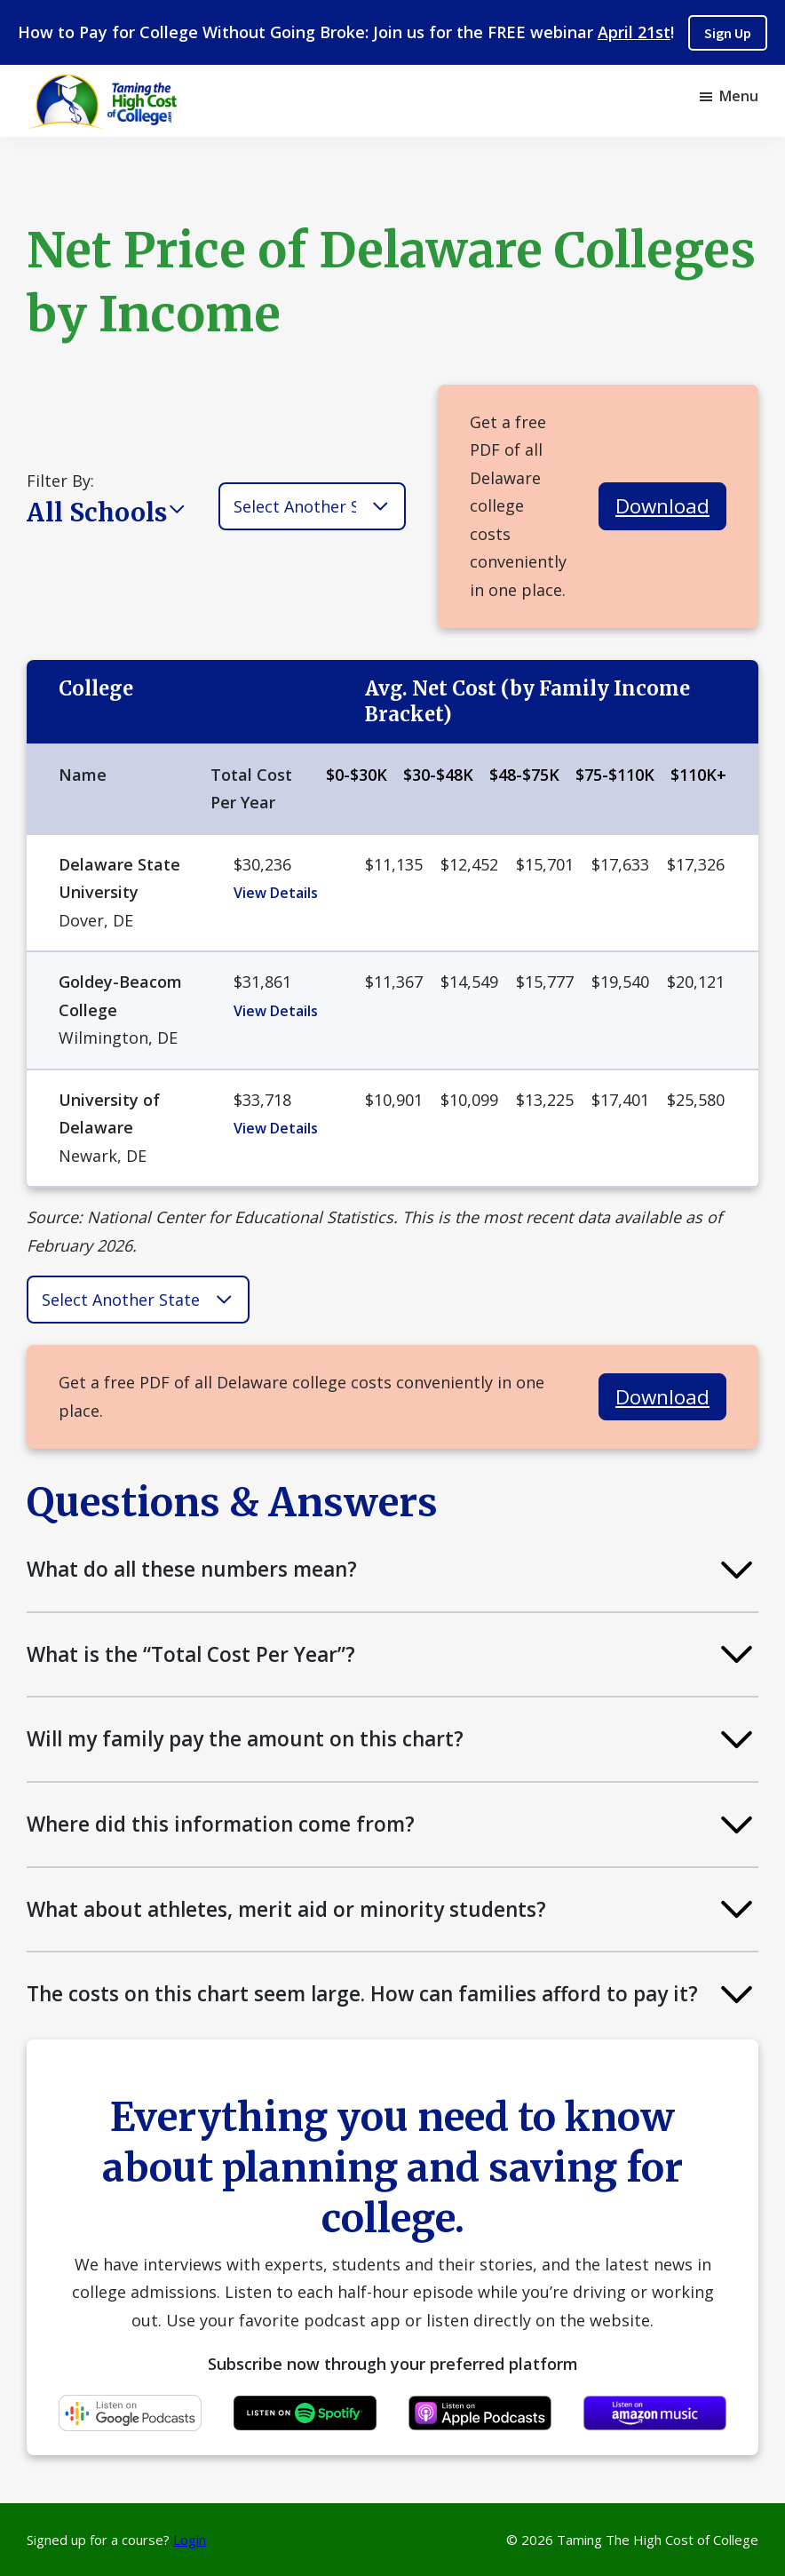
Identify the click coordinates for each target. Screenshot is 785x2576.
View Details (276, 893)
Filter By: (60, 480)
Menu (738, 96)
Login (189, 2539)
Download (662, 506)
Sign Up (727, 33)
